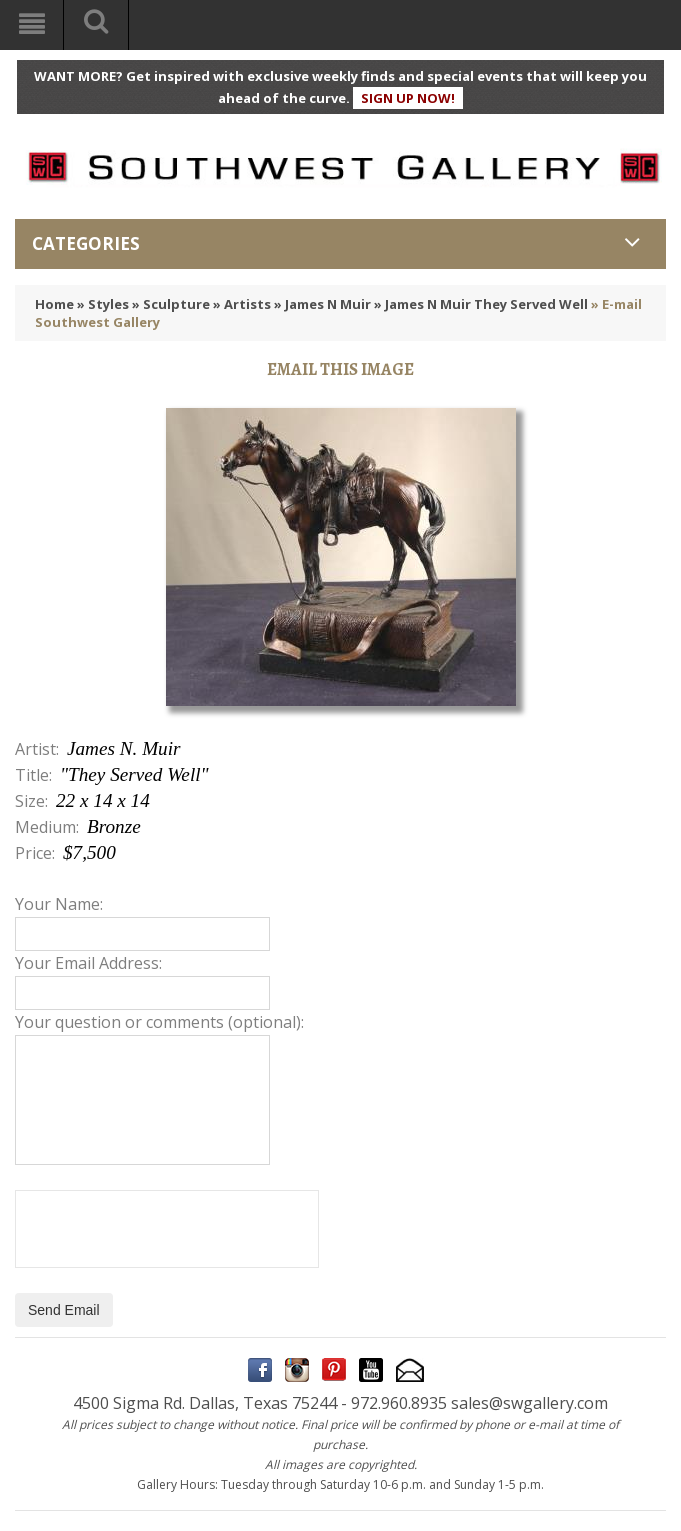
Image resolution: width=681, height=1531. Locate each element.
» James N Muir (322, 304)
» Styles (103, 304)
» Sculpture (171, 304)
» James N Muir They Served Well (481, 304)
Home (54, 304)
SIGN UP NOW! (408, 98)
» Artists (242, 304)
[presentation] (167, 1229)
